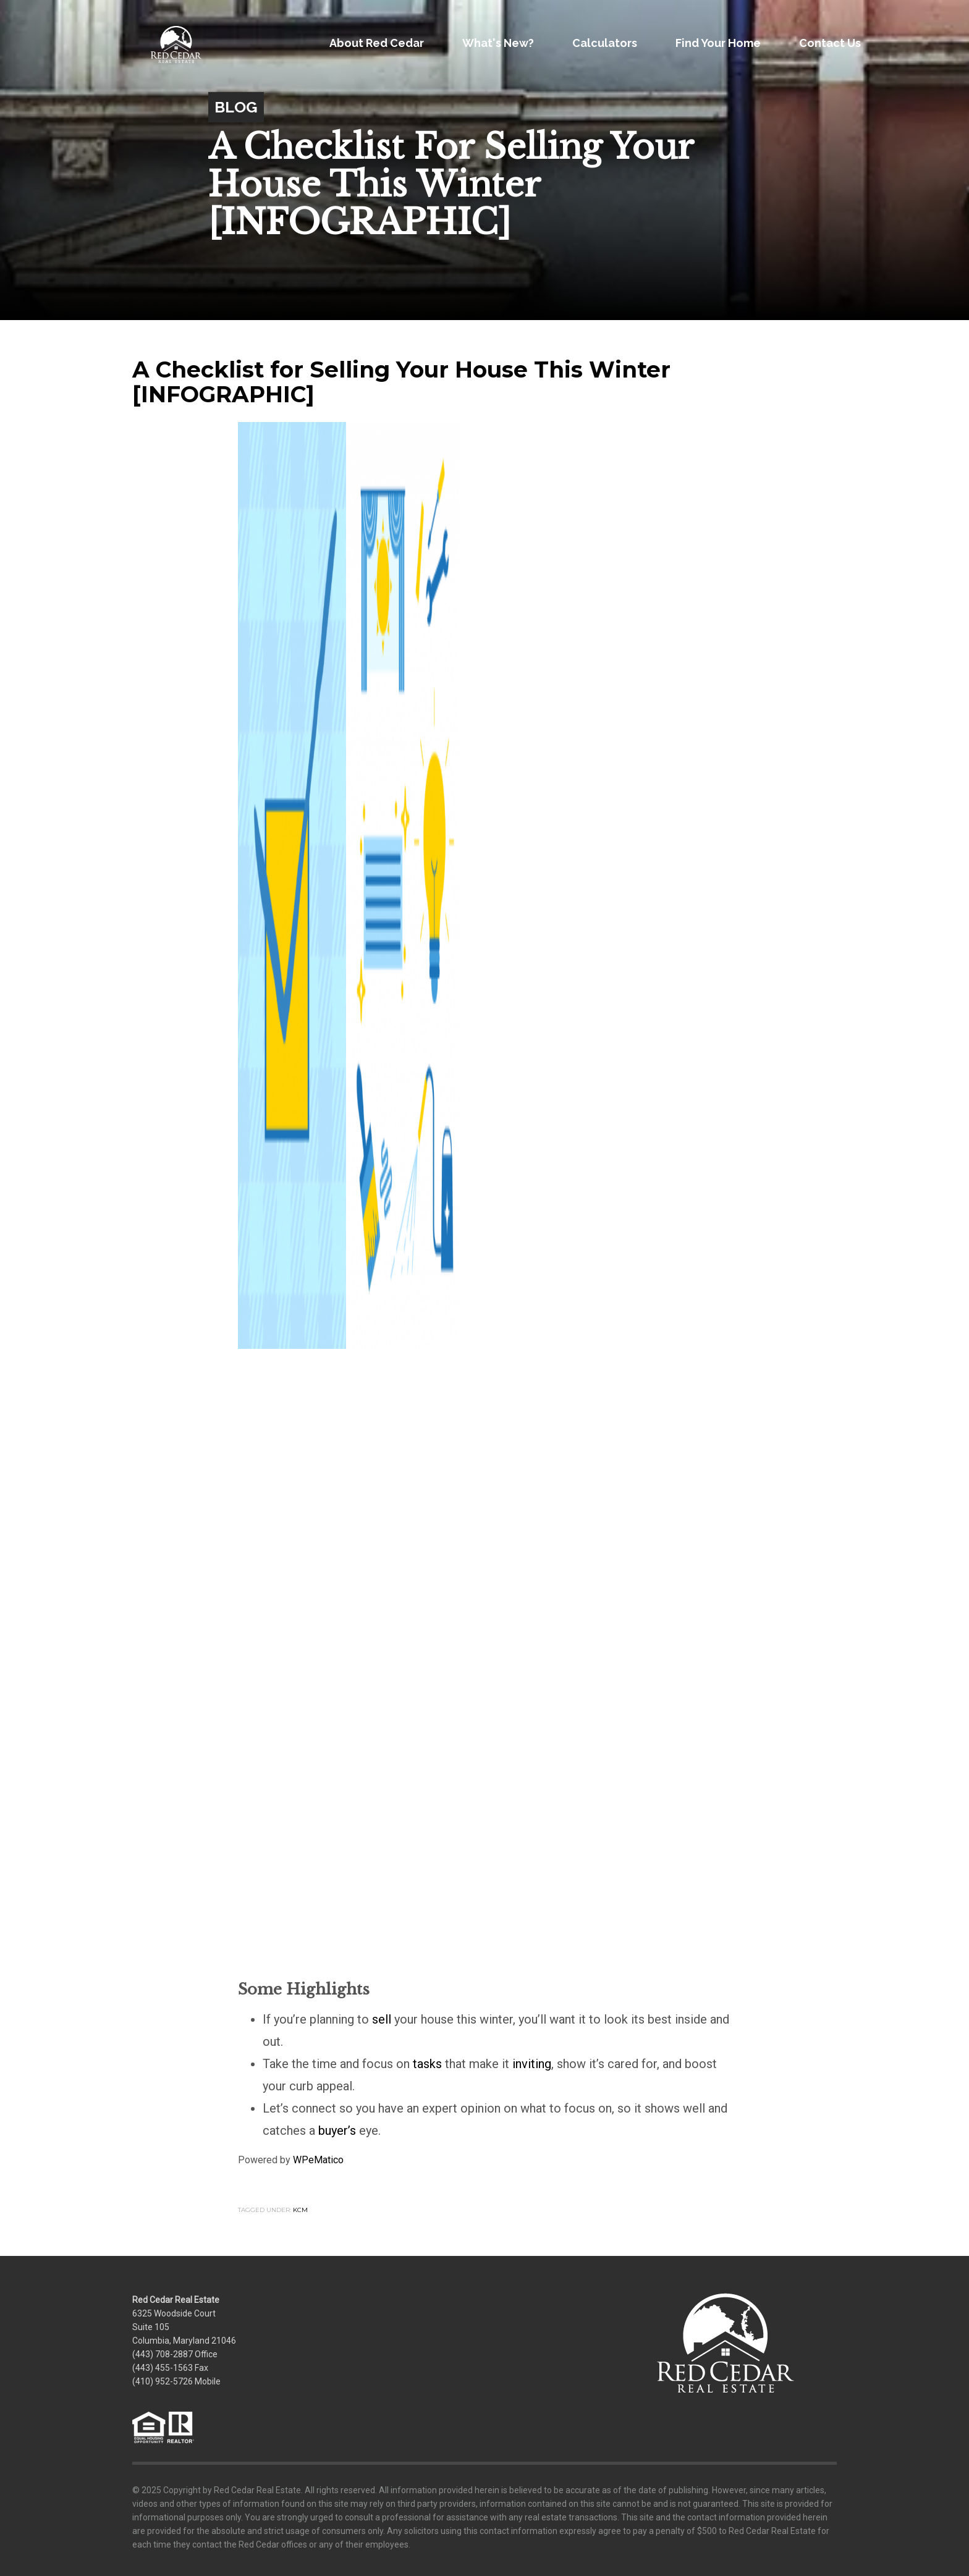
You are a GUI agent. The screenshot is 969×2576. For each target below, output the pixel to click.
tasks (427, 2063)
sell (381, 2019)
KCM (300, 2210)
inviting (531, 2063)
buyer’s (337, 2130)
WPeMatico (318, 2160)
